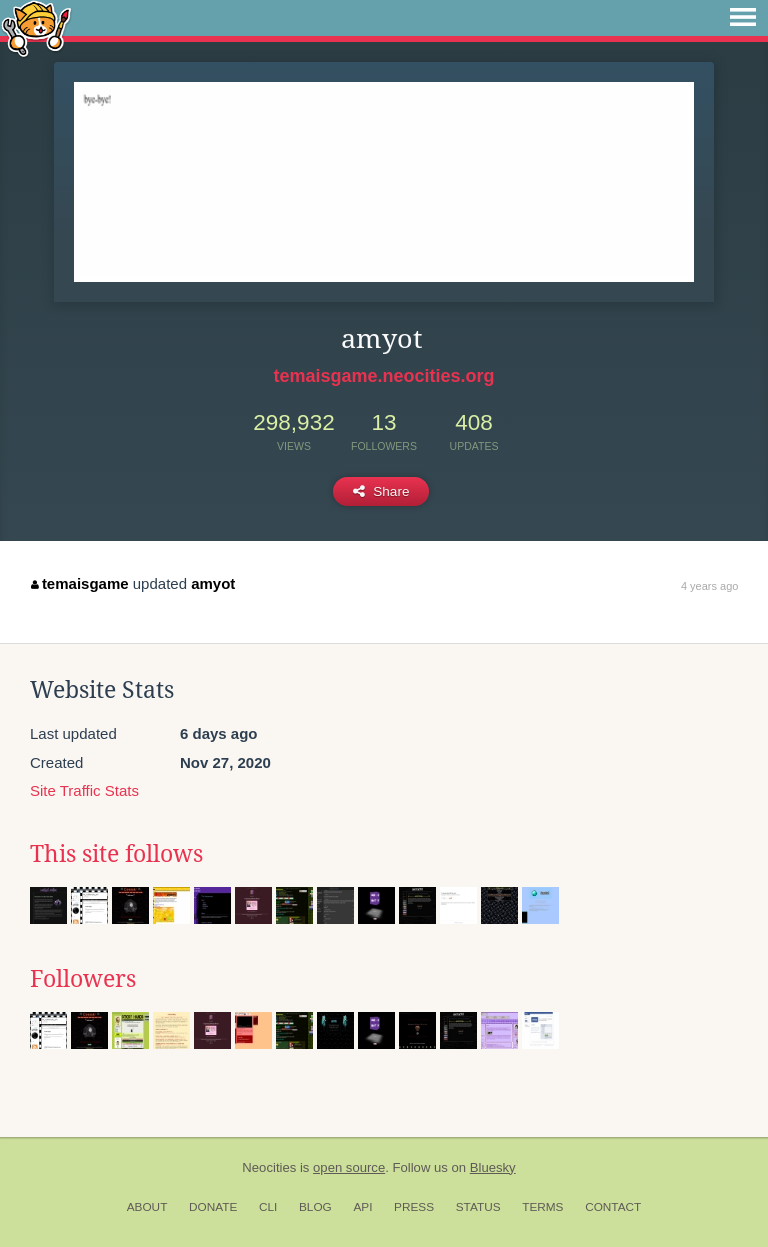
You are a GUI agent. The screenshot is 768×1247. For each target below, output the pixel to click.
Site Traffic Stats (84, 790)
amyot (213, 583)
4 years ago (709, 586)
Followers (83, 979)
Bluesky (493, 1167)
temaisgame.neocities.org (383, 376)
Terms (542, 1207)
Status (478, 1207)
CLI (268, 1207)
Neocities (269, 1167)
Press (414, 1207)
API (362, 1207)
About (147, 1207)
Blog (315, 1207)
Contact (613, 1207)
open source (349, 1167)
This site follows (116, 854)
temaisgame (79, 583)
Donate (213, 1207)
